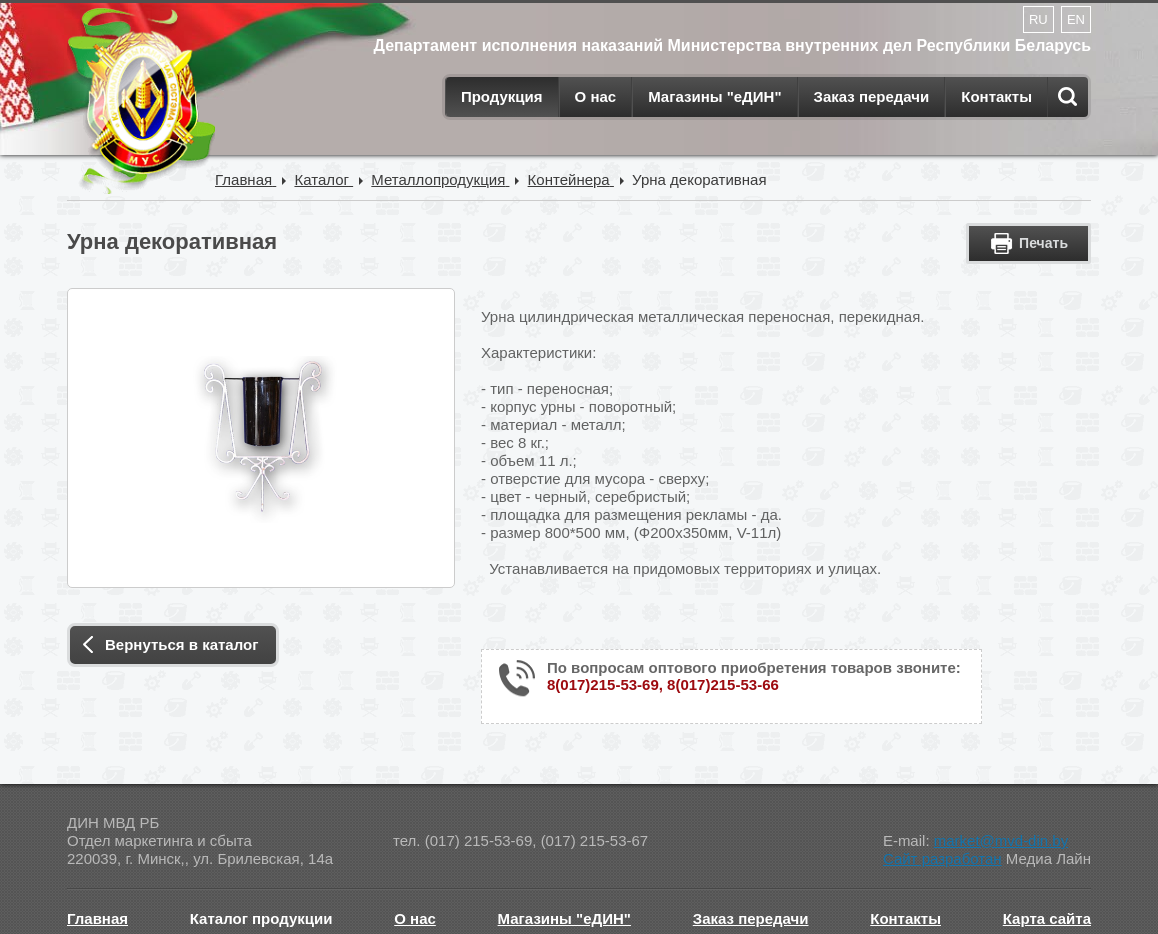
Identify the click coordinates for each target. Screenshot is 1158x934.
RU (1038, 19)
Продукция (502, 96)
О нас (596, 96)
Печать (1043, 243)
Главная (97, 918)
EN (1076, 19)
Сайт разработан (942, 858)
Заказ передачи (872, 96)
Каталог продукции (261, 918)
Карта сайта (1047, 918)
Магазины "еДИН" (714, 96)
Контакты (996, 96)
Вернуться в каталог (181, 644)
